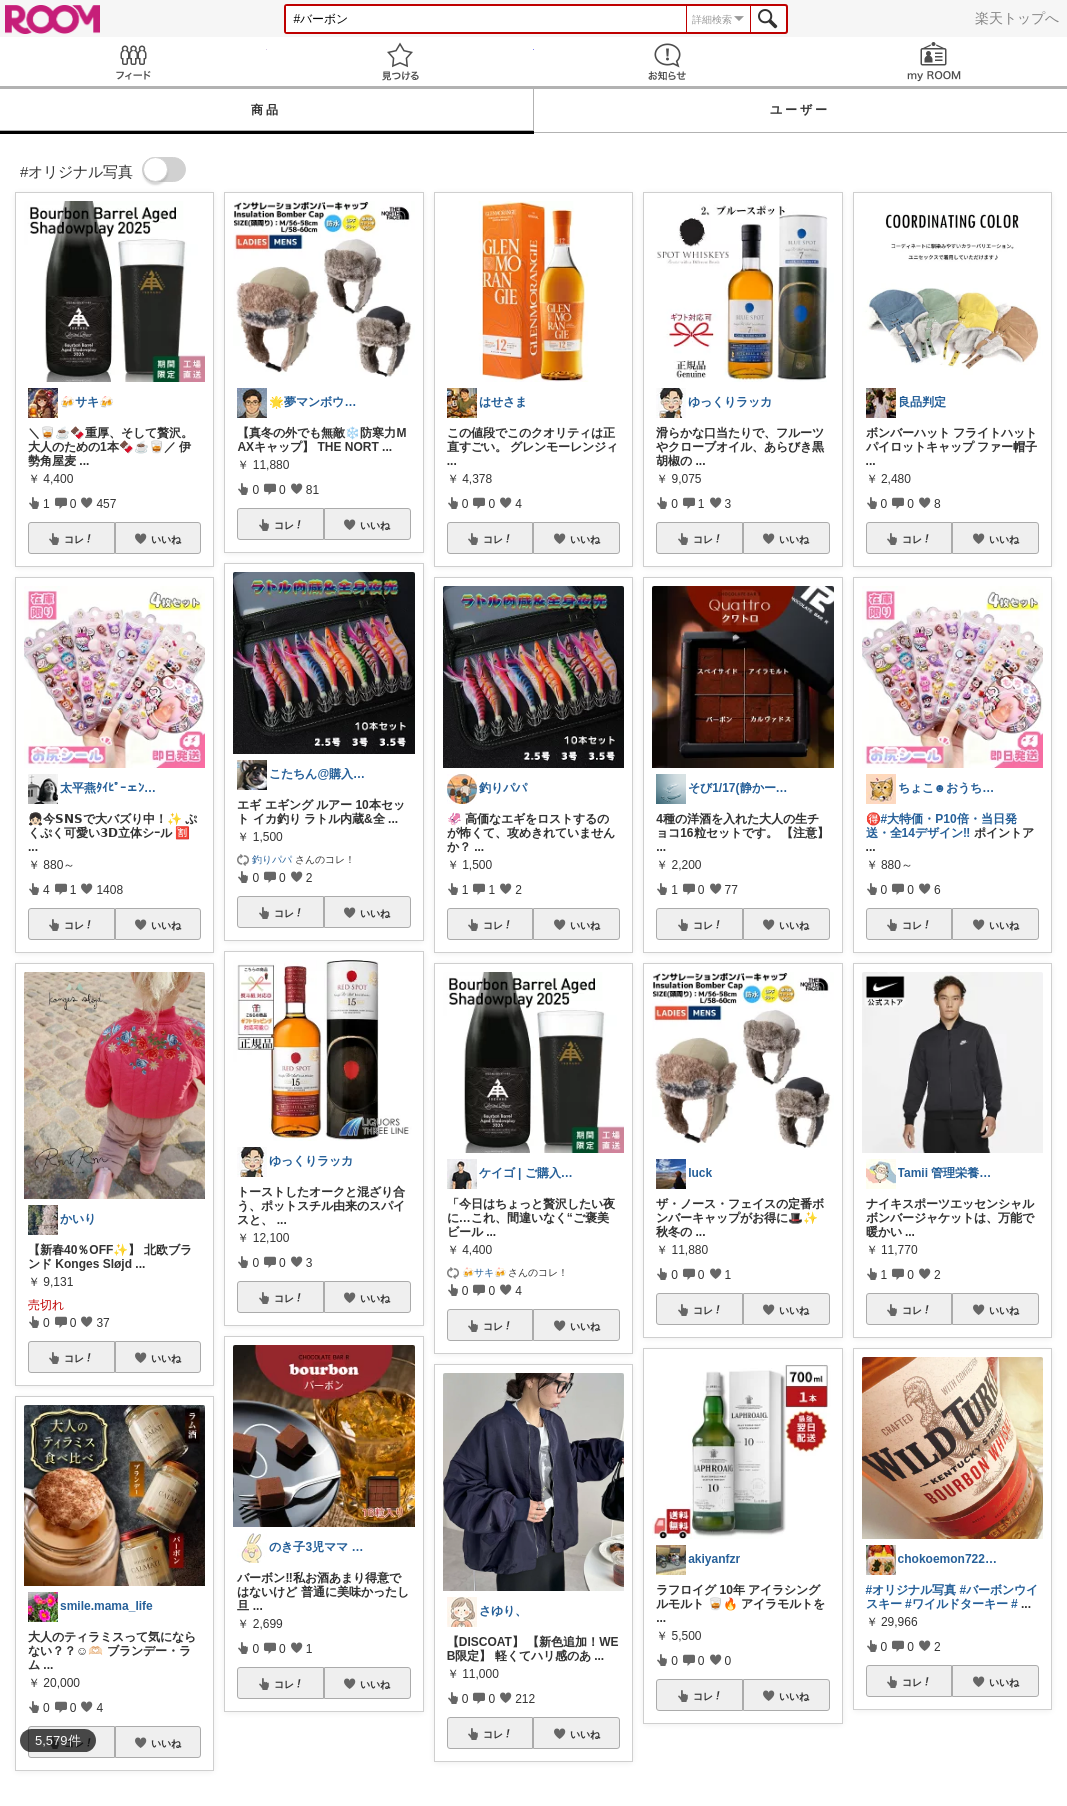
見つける (400, 61)
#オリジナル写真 (911, 1590)
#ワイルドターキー (956, 1604)
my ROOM (933, 61)
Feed (133, 61)
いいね (166, 539)
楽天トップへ (1017, 18)
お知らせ (667, 61)
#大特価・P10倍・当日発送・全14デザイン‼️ (941, 826)
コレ (79, 539)
